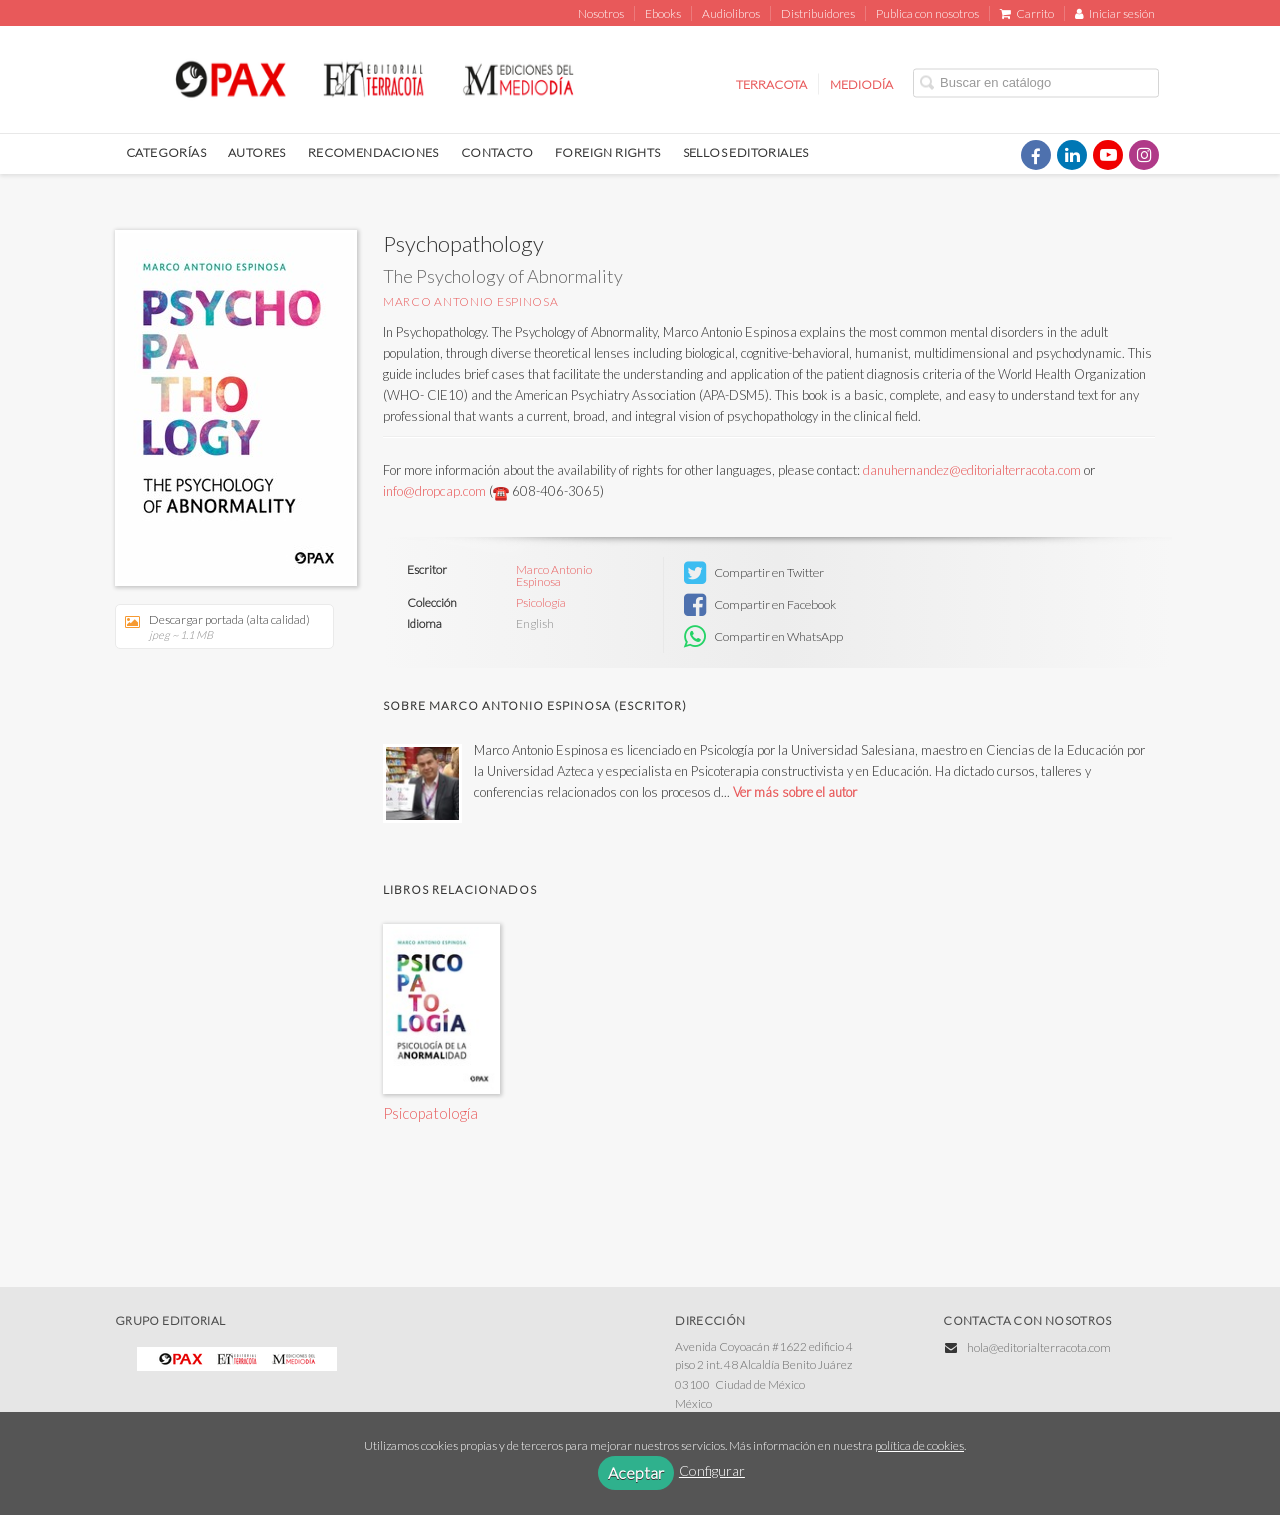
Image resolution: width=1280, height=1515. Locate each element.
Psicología (541, 603)
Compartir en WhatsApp (763, 637)
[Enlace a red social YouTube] (1108, 155)
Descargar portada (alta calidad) (217, 626)
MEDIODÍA (861, 83)
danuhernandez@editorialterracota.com (972, 470)
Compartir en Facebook (760, 605)
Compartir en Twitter (754, 573)
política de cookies (919, 1445)
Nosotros (601, 13)
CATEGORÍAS (166, 152)
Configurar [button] (712, 1470)
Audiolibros (731, 13)
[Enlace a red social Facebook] (1036, 155)
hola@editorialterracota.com (1039, 1347)
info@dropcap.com (436, 491)
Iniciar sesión (1115, 13)
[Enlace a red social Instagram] (1144, 155)
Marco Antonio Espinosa (470, 301)
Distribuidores (818, 13)
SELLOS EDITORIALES (746, 152)
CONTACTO (497, 152)
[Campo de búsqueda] (1036, 82)
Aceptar (636, 1472)
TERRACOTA (771, 83)
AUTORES (257, 152)
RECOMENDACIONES (373, 152)
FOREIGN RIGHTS (608, 152)
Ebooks (663, 13)
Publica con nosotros (927, 13)
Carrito (1027, 13)
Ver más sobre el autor (795, 792)
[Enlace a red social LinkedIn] (1072, 155)
